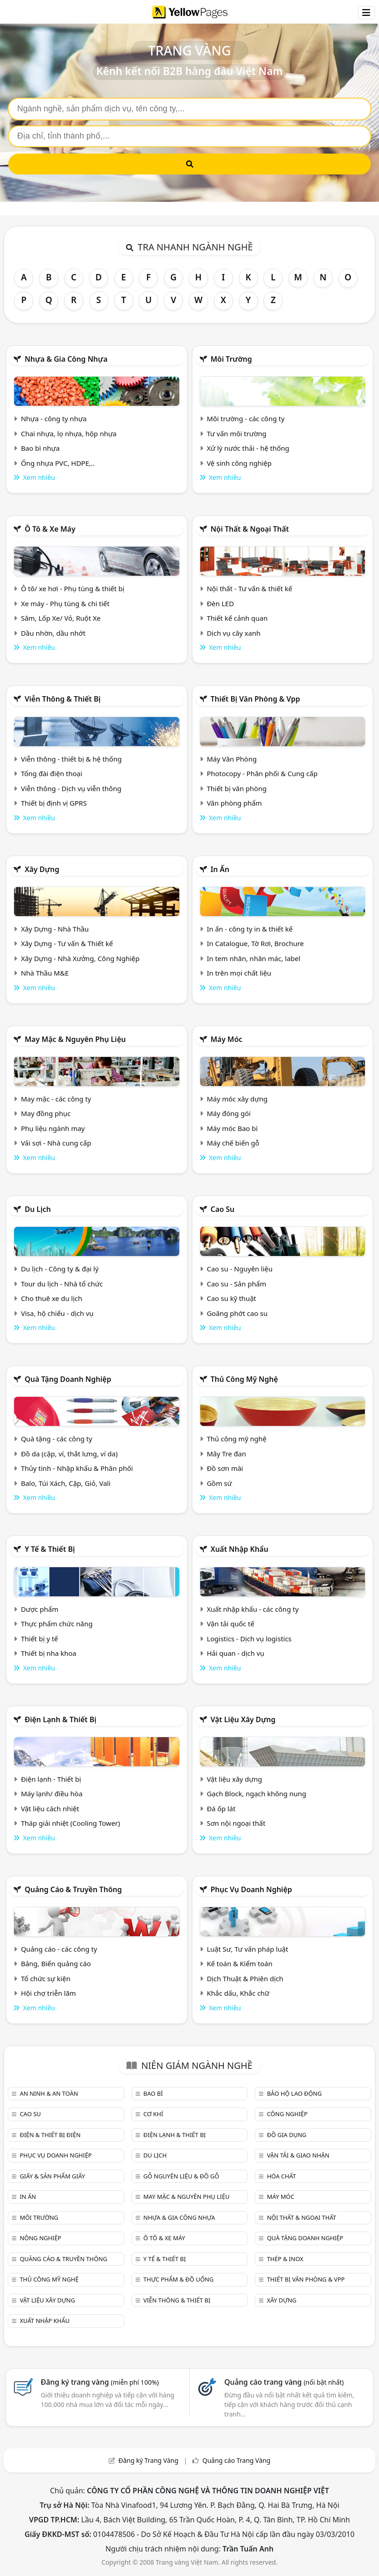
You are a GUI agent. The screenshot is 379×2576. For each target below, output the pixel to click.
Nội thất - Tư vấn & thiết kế (249, 588)
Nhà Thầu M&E (45, 972)
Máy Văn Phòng (232, 758)
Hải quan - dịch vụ (235, 1653)
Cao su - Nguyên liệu (240, 1268)
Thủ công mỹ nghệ (244, 1379)
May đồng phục (46, 1113)
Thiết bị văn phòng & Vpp (255, 699)
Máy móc (227, 1039)
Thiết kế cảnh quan (237, 618)
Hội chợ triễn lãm (48, 1993)
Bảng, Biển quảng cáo (56, 1963)
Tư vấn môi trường (236, 433)
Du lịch (38, 1209)
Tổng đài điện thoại (51, 773)
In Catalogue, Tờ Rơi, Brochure (255, 943)
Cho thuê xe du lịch (51, 1298)
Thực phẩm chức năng (57, 1623)
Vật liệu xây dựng (243, 1719)
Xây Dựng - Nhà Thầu (55, 928)
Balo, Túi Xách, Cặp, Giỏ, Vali (66, 1483)
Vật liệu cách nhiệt (50, 1808)
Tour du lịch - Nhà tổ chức (62, 1283)
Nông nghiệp (40, 2238)
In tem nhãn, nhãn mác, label (253, 958)
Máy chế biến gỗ (233, 1142)
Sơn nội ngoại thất (236, 1823)
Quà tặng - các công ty (56, 1438)
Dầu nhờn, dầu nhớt (53, 633)
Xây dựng (42, 869)
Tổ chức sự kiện (46, 1978)
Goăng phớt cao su (237, 1313)
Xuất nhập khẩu (239, 1549)
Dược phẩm (39, 1609)
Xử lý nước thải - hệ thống (248, 448)
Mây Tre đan (226, 1453)
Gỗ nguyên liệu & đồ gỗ (181, 2176)
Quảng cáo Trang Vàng (236, 2460)
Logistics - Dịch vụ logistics (249, 1638)
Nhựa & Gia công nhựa (66, 359)
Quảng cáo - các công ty (59, 1948)
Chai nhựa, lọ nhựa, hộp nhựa (68, 433)
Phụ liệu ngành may (53, 1128)
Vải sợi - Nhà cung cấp (56, 1142)
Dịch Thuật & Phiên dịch (245, 1978)
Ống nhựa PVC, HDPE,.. (58, 463)
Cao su (223, 1209)
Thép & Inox (285, 2259)
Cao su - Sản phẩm (236, 1283)
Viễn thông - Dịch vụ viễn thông (71, 788)
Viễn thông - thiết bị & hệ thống (71, 758)
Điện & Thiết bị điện (50, 2135)
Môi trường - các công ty (245, 418)
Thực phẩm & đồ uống (178, 2279)
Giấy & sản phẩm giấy (52, 2176)
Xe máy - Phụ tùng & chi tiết (65, 603)
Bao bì (153, 2093)
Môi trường (231, 359)
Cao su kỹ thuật (231, 1298)
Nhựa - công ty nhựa (54, 418)
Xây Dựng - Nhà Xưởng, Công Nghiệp (80, 958)
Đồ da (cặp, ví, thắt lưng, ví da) (69, 1453)
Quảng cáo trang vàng (284, 2382)
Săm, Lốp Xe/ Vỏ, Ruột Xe (61, 618)
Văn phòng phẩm (234, 802)
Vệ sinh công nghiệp (239, 463)
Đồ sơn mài (225, 1468)
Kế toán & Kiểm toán (239, 1963)
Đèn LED (220, 603)
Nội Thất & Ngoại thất (250, 529)
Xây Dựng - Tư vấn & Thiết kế (67, 943)
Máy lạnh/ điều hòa (51, 1793)
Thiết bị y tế (39, 1638)
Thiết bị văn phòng (237, 788)
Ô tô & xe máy (50, 529)
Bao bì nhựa (40, 448)
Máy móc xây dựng (237, 1098)
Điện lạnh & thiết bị (60, 1719)
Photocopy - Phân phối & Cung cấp (262, 773)
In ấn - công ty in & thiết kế (250, 928)
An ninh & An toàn (49, 2093)
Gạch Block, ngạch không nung (256, 1793)
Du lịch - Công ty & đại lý (60, 1268)
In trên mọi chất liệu (239, 972)
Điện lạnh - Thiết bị (51, 1779)
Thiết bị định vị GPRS (54, 802)
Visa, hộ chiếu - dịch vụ (57, 1313)
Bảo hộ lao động (294, 2093)
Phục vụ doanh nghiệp (251, 1889)
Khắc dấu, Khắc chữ (238, 1993)
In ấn (220, 869)
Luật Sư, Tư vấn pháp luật (247, 1948)
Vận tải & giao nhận (298, 2155)
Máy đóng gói (228, 1113)
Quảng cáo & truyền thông (73, 1889)
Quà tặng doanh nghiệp (68, 1379)
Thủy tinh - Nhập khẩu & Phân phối (77, 1468)
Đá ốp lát (221, 1808)
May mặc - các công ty (56, 1098)
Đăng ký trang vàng (99, 2382)
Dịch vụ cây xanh (233, 633)
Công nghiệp (287, 2114)
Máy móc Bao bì (232, 1128)
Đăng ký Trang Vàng (148, 2460)
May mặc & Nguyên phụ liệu (75, 1039)
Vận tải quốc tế (230, 1623)
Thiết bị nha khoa (48, 1653)
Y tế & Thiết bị (50, 1549)
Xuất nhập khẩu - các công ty (252, 1609)
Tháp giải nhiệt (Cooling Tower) (70, 1823)
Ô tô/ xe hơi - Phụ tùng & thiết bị (73, 588)
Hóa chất (281, 2176)
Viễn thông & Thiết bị (63, 699)
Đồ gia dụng (287, 2135)
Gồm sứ (219, 1483)
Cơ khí (153, 2114)
